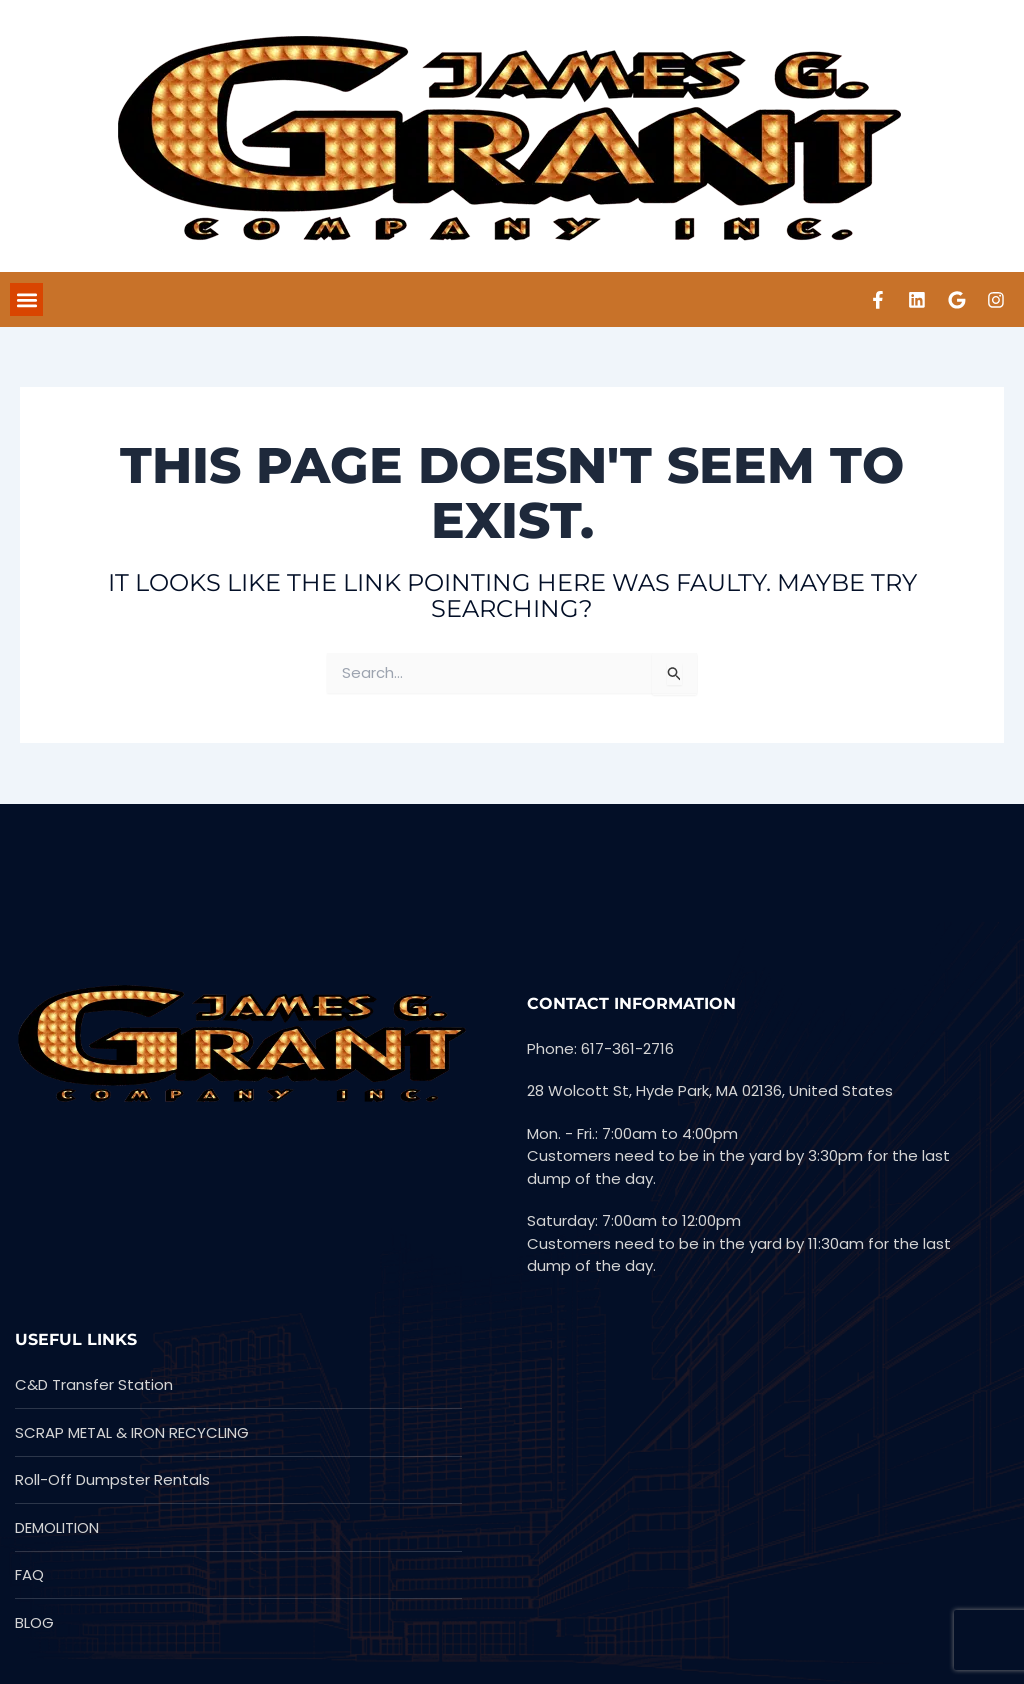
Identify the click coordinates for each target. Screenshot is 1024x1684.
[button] (26, 300)
